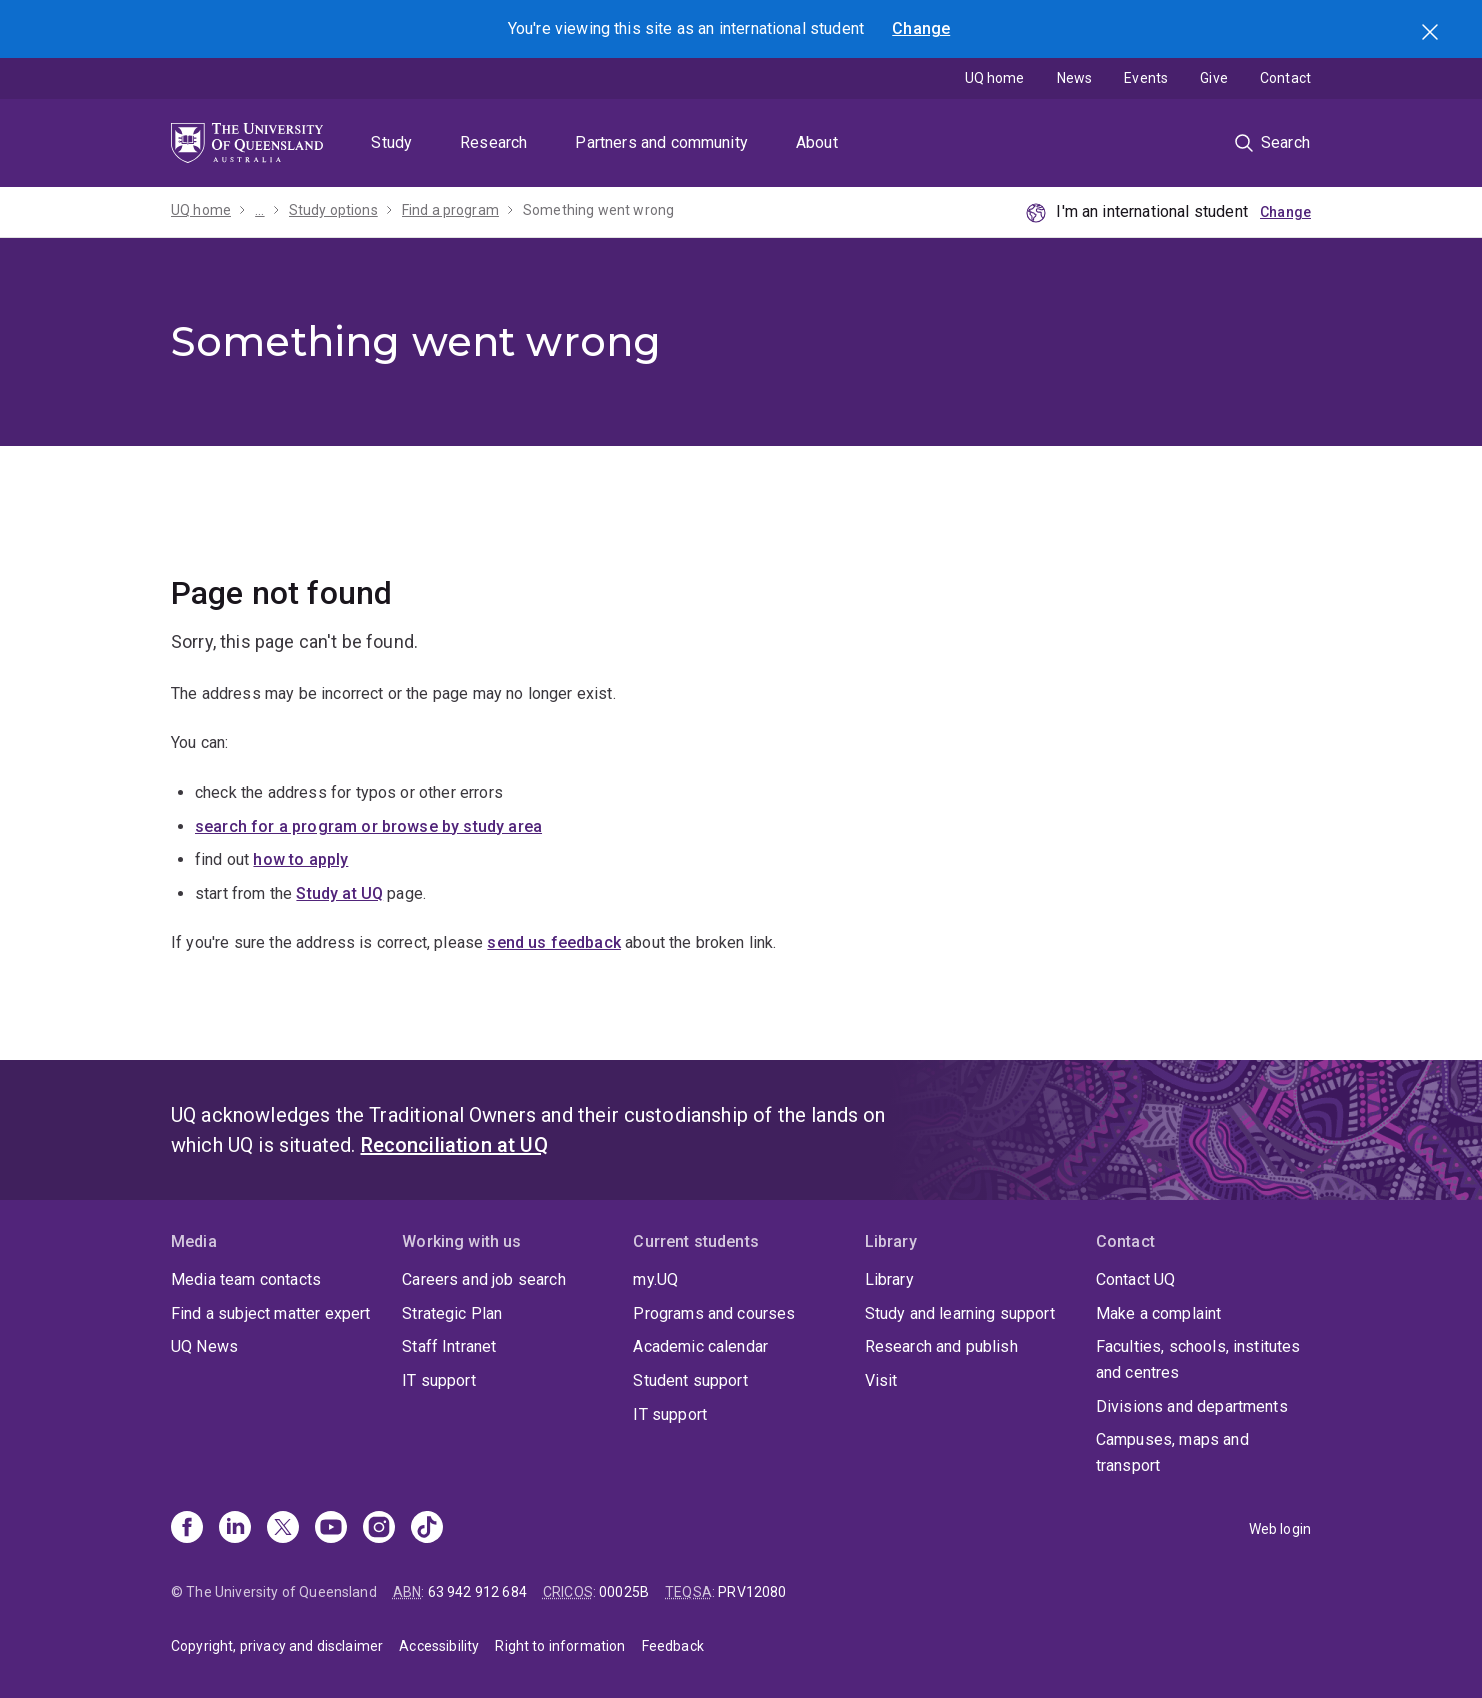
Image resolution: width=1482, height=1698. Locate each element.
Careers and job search (484, 1279)
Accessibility (439, 1646)
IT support (439, 1380)
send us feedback (554, 942)
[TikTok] (427, 1529)
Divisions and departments (1192, 1406)
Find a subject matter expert (270, 1313)
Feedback (673, 1646)
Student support (690, 1380)
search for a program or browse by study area (368, 826)
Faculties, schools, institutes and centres (1198, 1359)
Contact (1285, 78)
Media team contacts (246, 1279)
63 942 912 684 (477, 1592)
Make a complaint (1159, 1313)
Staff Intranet (449, 1346)
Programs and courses (714, 1313)
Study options (333, 210)
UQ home (995, 78)
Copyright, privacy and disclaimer (277, 1646)
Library (889, 1279)
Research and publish (941, 1346)
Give (1214, 78)
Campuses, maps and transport (1172, 1452)
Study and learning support (960, 1313)
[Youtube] (331, 1529)
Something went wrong (598, 210)
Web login (1280, 1529)
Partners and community (661, 142)
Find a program (450, 210)
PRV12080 (752, 1592)
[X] (283, 1529)
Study (391, 142)
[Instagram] (379, 1529)
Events (1146, 78)
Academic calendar (700, 1346)
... (259, 210)
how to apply (300, 859)
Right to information (560, 1646)
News (1075, 78)
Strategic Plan (452, 1313)
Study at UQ (339, 893)
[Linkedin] (235, 1529)
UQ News (204, 1346)
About (817, 142)
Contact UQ (1136, 1279)
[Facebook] (187, 1529)
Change (921, 28)
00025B (624, 1592)
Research (493, 142)
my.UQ (655, 1279)
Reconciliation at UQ (454, 1145)
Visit (881, 1380)
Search (1432, 34)
